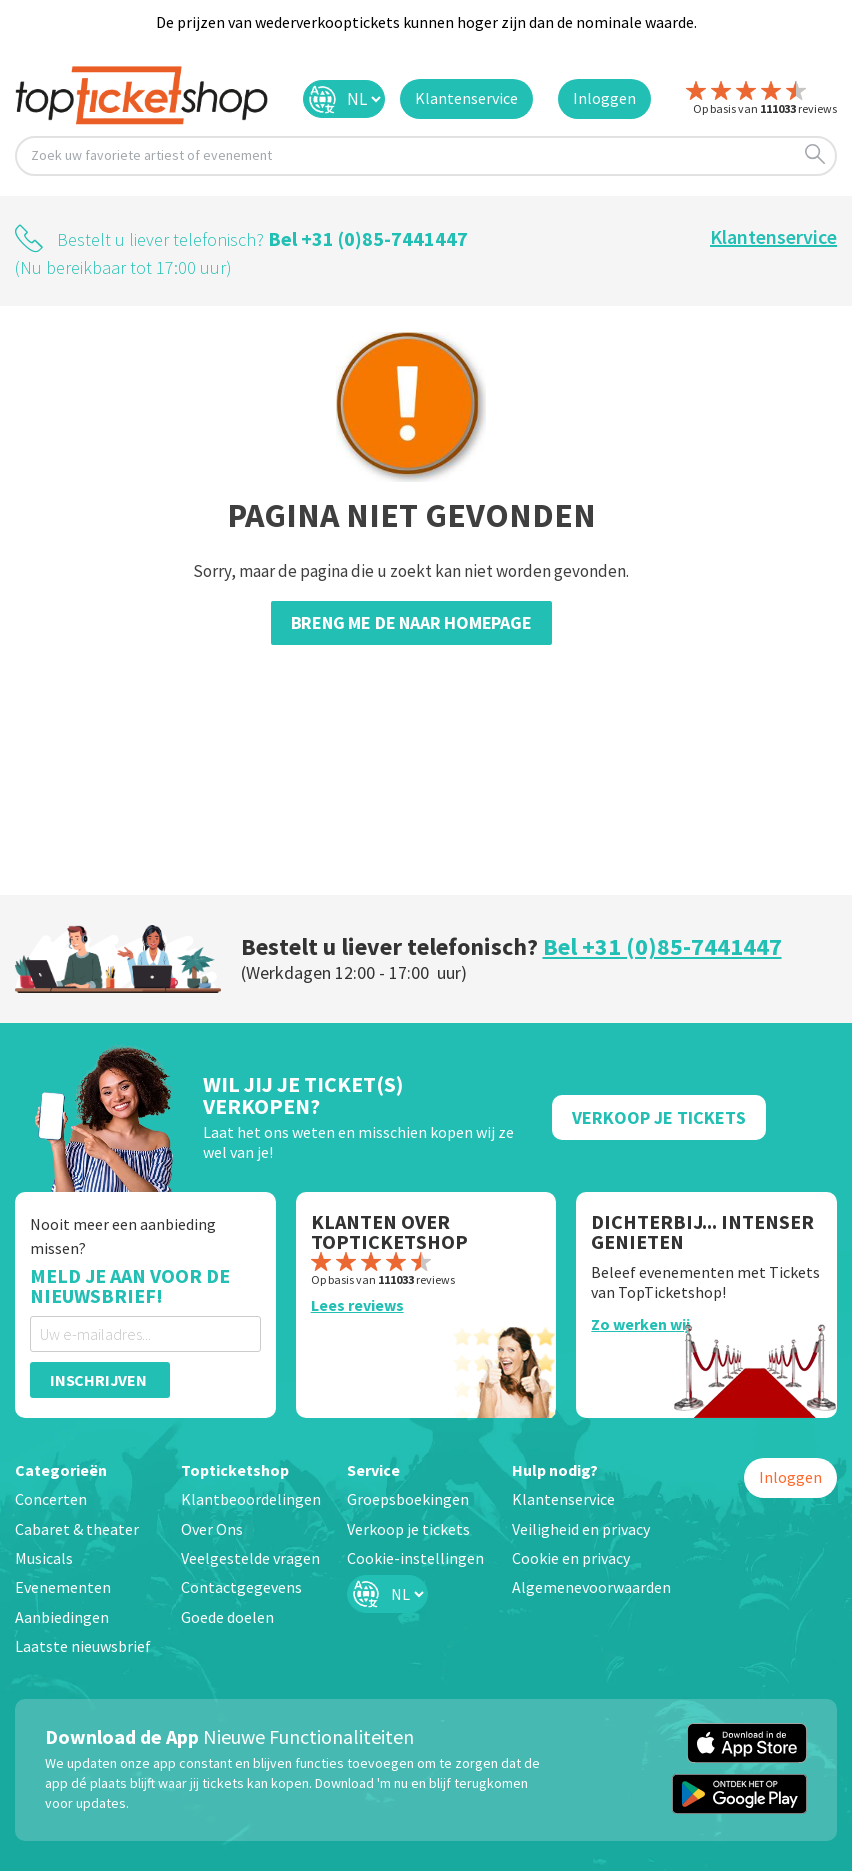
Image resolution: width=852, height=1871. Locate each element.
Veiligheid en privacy (581, 1529)
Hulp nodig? (555, 1470)
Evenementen (63, 1587)
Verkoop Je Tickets (659, 1117)
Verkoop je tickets (408, 1529)
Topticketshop (235, 1470)
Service (373, 1470)
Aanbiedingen (62, 1617)
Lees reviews (357, 1305)
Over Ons (212, 1529)
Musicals (44, 1558)
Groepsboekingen (408, 1499)
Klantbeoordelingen (251, 1499)
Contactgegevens (241, 1587)
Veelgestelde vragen (250, 1558)
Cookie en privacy (571, 1558)
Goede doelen (227, 1617)
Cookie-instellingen (415, 1558)
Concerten (51, 1499)
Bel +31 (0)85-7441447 (368, 238)
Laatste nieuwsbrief (83, 1646)
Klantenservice (773, 236)
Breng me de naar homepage (411, 622)
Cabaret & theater (77, 1529)
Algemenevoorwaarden (591, 1587)
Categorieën (61, 1470)
